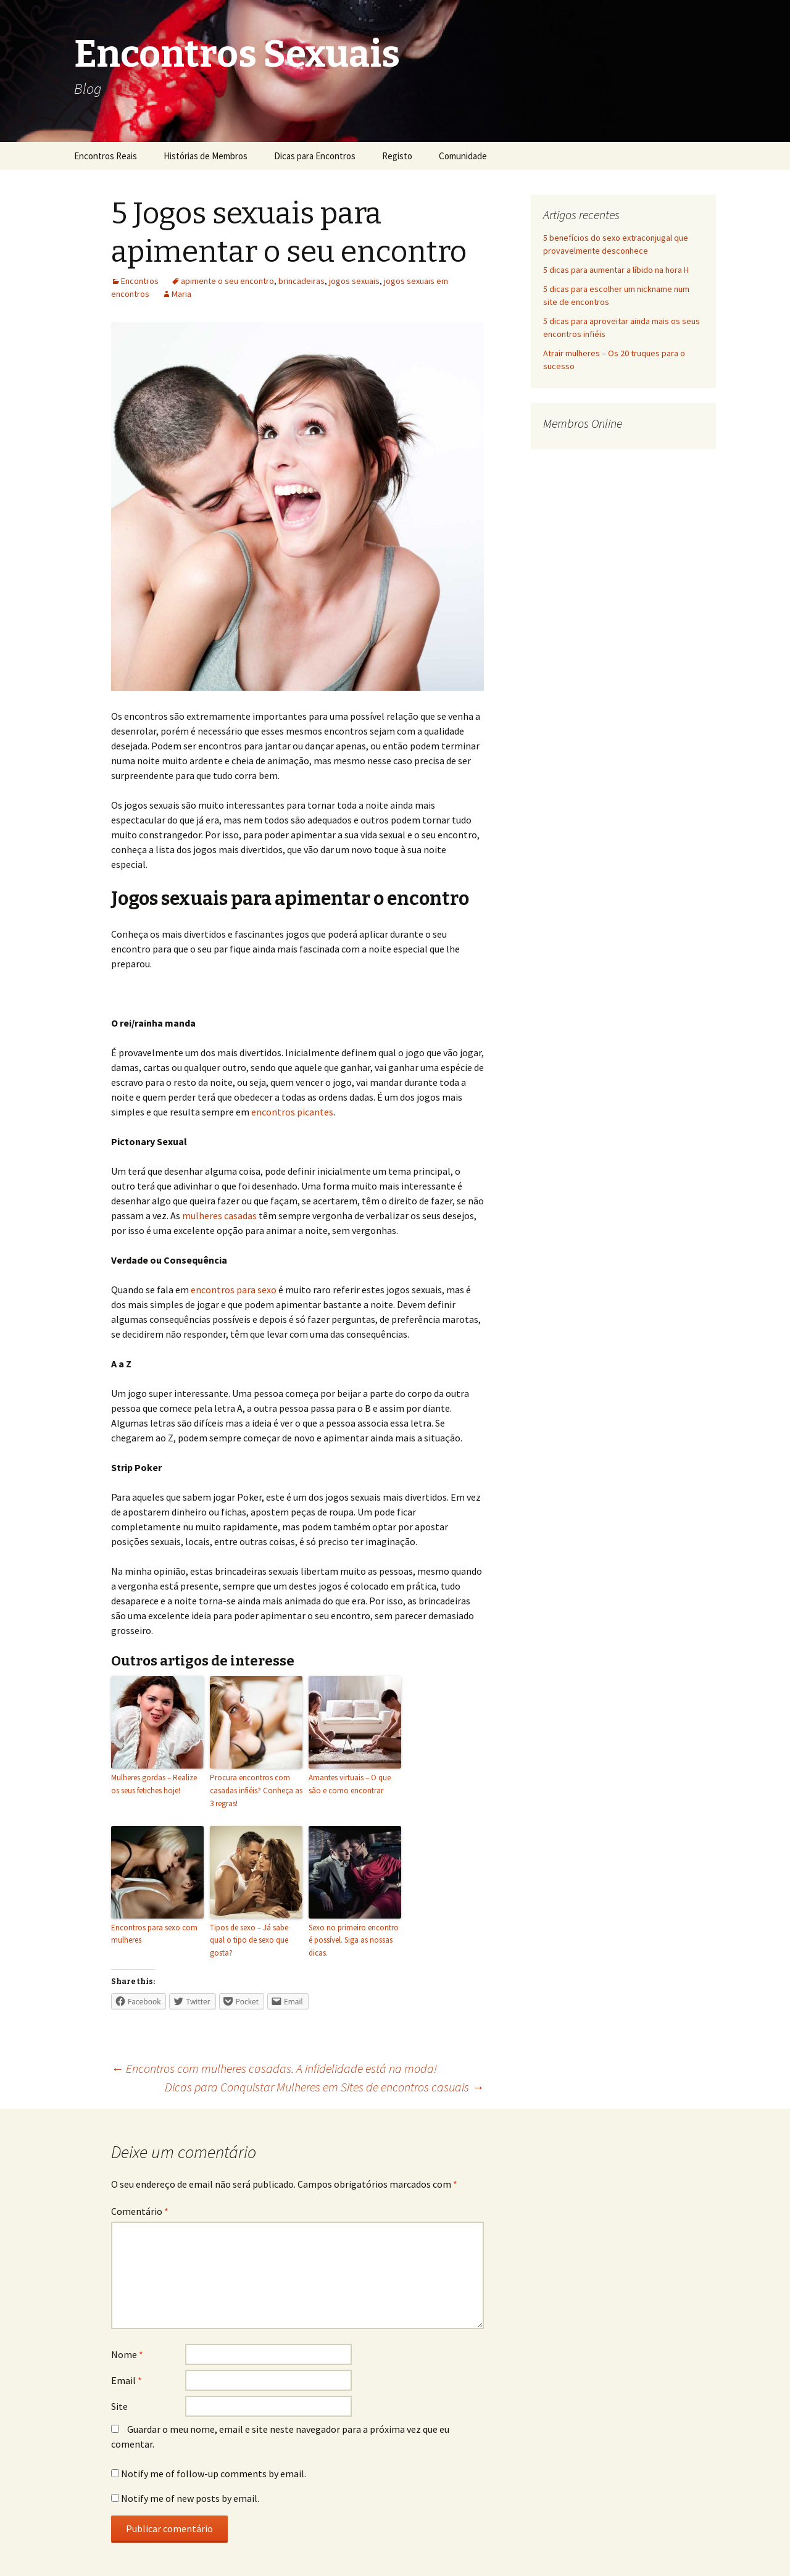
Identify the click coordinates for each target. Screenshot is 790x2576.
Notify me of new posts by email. (190, 2498)
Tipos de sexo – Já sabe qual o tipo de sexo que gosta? (249, 1940)
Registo (397, 156)
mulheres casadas (219, 1215)
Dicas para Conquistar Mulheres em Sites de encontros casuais (324, 2087)
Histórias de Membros (205, 156)
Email (126, 2380)
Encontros (140, 280)
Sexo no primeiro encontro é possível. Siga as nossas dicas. (354, 1940)
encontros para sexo (233, 1289)
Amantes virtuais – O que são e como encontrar (350, 1784)
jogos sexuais (354, 280)
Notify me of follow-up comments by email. (213, 2473)
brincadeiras (301, 280)
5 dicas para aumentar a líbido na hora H (616, 269)
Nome (127, 2354)
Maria (181, 293)
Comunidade (463, 156)
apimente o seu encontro (227, 280)
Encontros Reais (105, 156)
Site (119, 2406)
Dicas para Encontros (315, 156)
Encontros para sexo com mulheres (154, 1934)
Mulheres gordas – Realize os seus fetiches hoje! (154, 1784)
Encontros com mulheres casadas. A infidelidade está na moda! (274, 2068)
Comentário (139, 2211)
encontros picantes (292, 1112)
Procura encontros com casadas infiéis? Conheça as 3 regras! (256, 1790)
